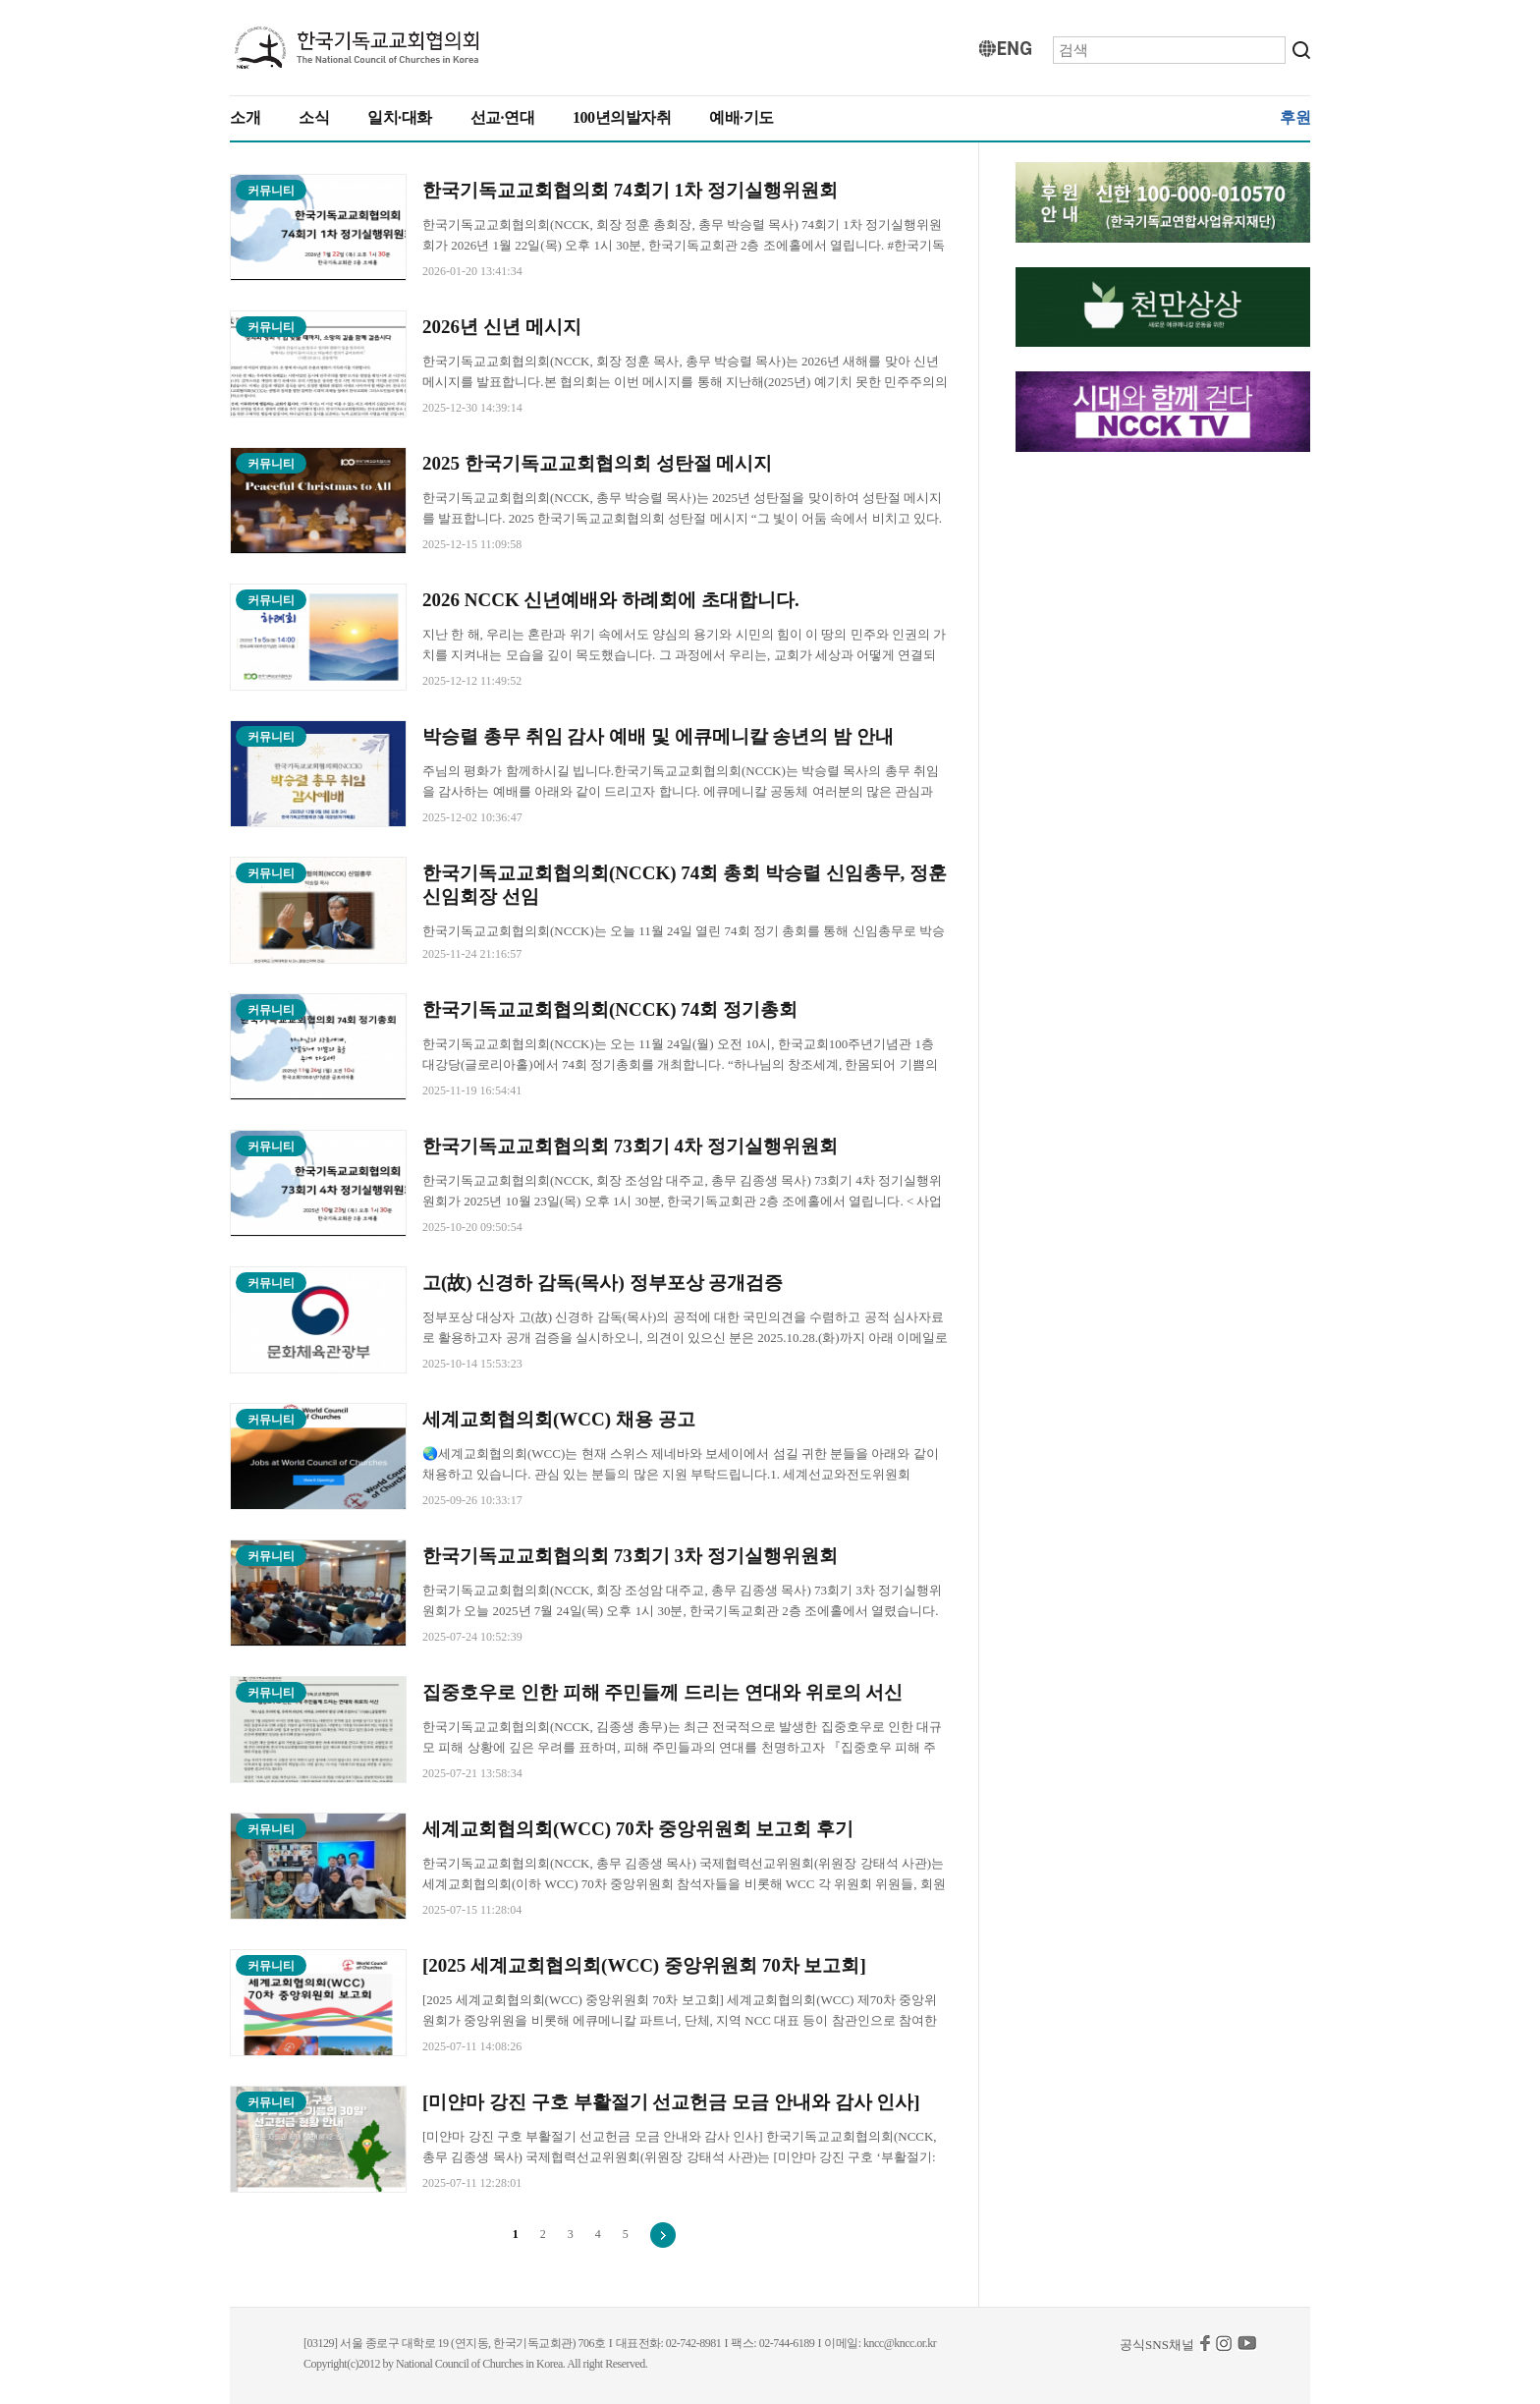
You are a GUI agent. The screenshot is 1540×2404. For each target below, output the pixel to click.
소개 (245, 117)
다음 (663, 2235)
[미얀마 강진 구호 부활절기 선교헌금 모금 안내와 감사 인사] (671, 2102)
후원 (1295, 117)
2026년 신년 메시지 (501, 326)
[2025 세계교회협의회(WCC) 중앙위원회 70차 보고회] (646, 1965)
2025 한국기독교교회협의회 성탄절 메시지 (597, 463)
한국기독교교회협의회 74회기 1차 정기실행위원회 (630, 190)
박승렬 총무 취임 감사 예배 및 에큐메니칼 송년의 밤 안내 (658, 736)
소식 (314, 117)
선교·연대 (502, 117)
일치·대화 (399, 117)
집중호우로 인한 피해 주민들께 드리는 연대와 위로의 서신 (662, 1692)
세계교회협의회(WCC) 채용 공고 (558, 1419)
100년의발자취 (622, 117)
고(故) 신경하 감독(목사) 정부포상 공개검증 (602, 1282)
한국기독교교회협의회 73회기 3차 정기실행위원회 (630, 1555)
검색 (1301, 50)
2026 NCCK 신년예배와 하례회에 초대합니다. (610, 599)
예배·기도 (741, 117)
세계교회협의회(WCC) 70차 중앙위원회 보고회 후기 (637, 1828)
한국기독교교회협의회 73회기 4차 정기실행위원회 (630, 1146)
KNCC (357, 48)
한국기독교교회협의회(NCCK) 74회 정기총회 (610, 1009)
